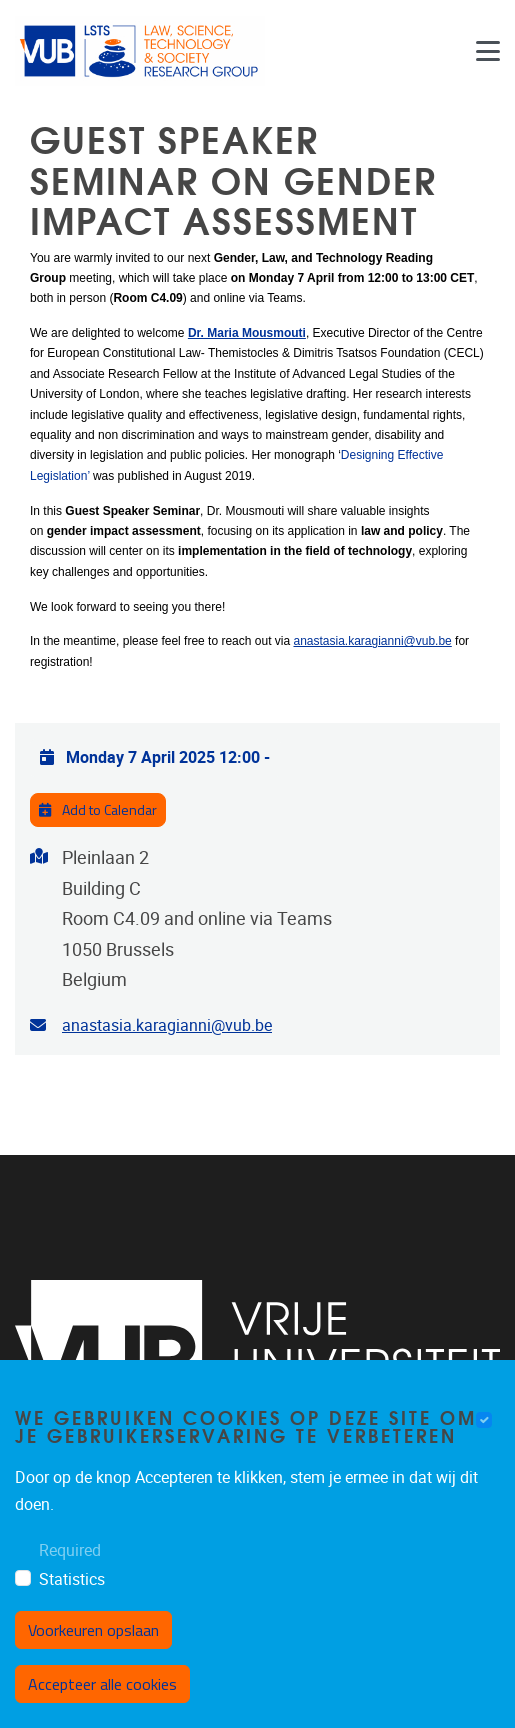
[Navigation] (488, 51)
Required (70, 1574)
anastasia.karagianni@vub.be (372, 641)
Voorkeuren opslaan (93, 1655)
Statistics (72, 1604)
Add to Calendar (98, 810)
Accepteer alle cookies (102, 1709)
